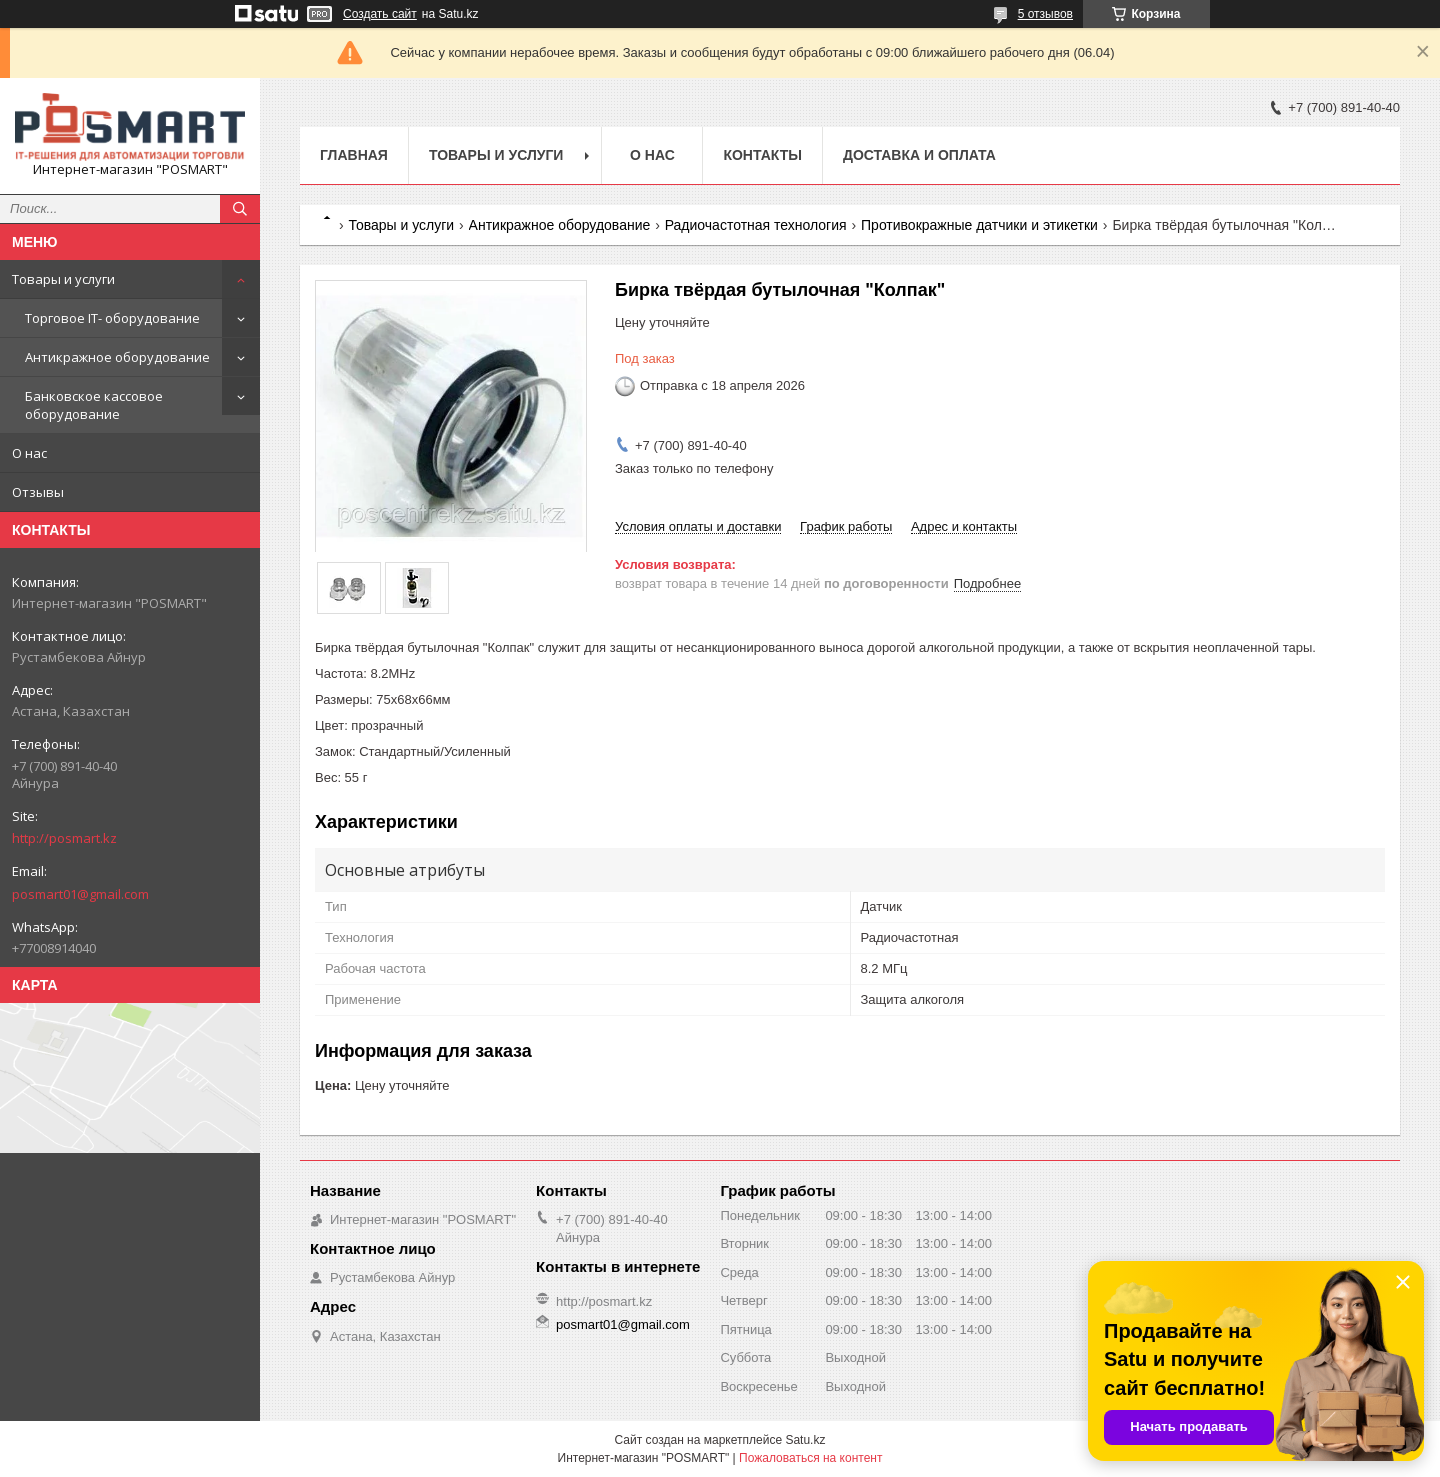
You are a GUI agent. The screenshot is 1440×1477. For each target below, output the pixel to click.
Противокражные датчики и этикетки (979, 225)
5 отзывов (1045, 14)
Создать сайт (380, 14)
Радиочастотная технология (756, 225)
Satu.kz (805, 1440)
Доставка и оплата (919, 155)
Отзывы (38, 492)
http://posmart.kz (64, 838)
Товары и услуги (63, 279)
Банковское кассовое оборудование (94, 405)
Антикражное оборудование (117, 357)
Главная (354, 155)
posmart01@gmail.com (80, 894)
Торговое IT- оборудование (112, 318)
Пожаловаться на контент (810, 1458)
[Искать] (240, 209)
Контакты (762, 155)
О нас (29, 453)
